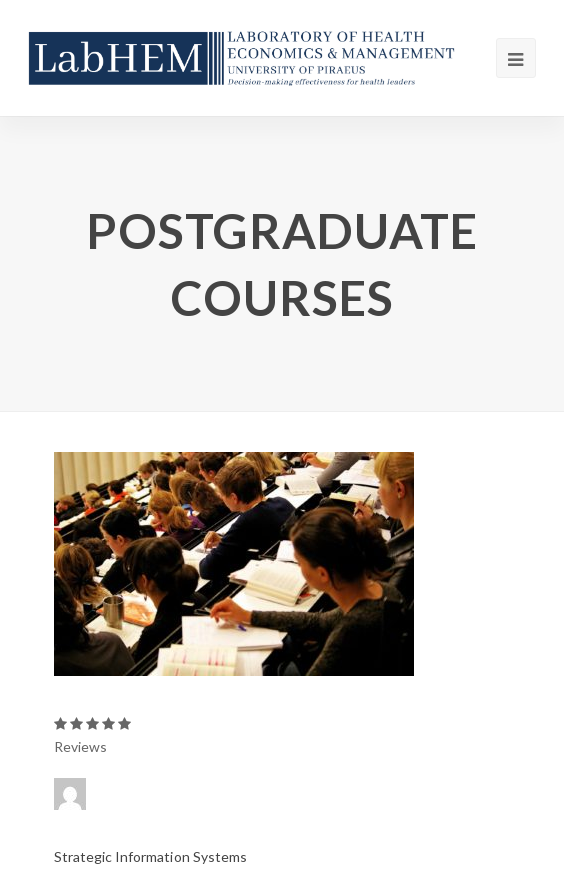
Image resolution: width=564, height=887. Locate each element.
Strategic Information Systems (150, 856)
